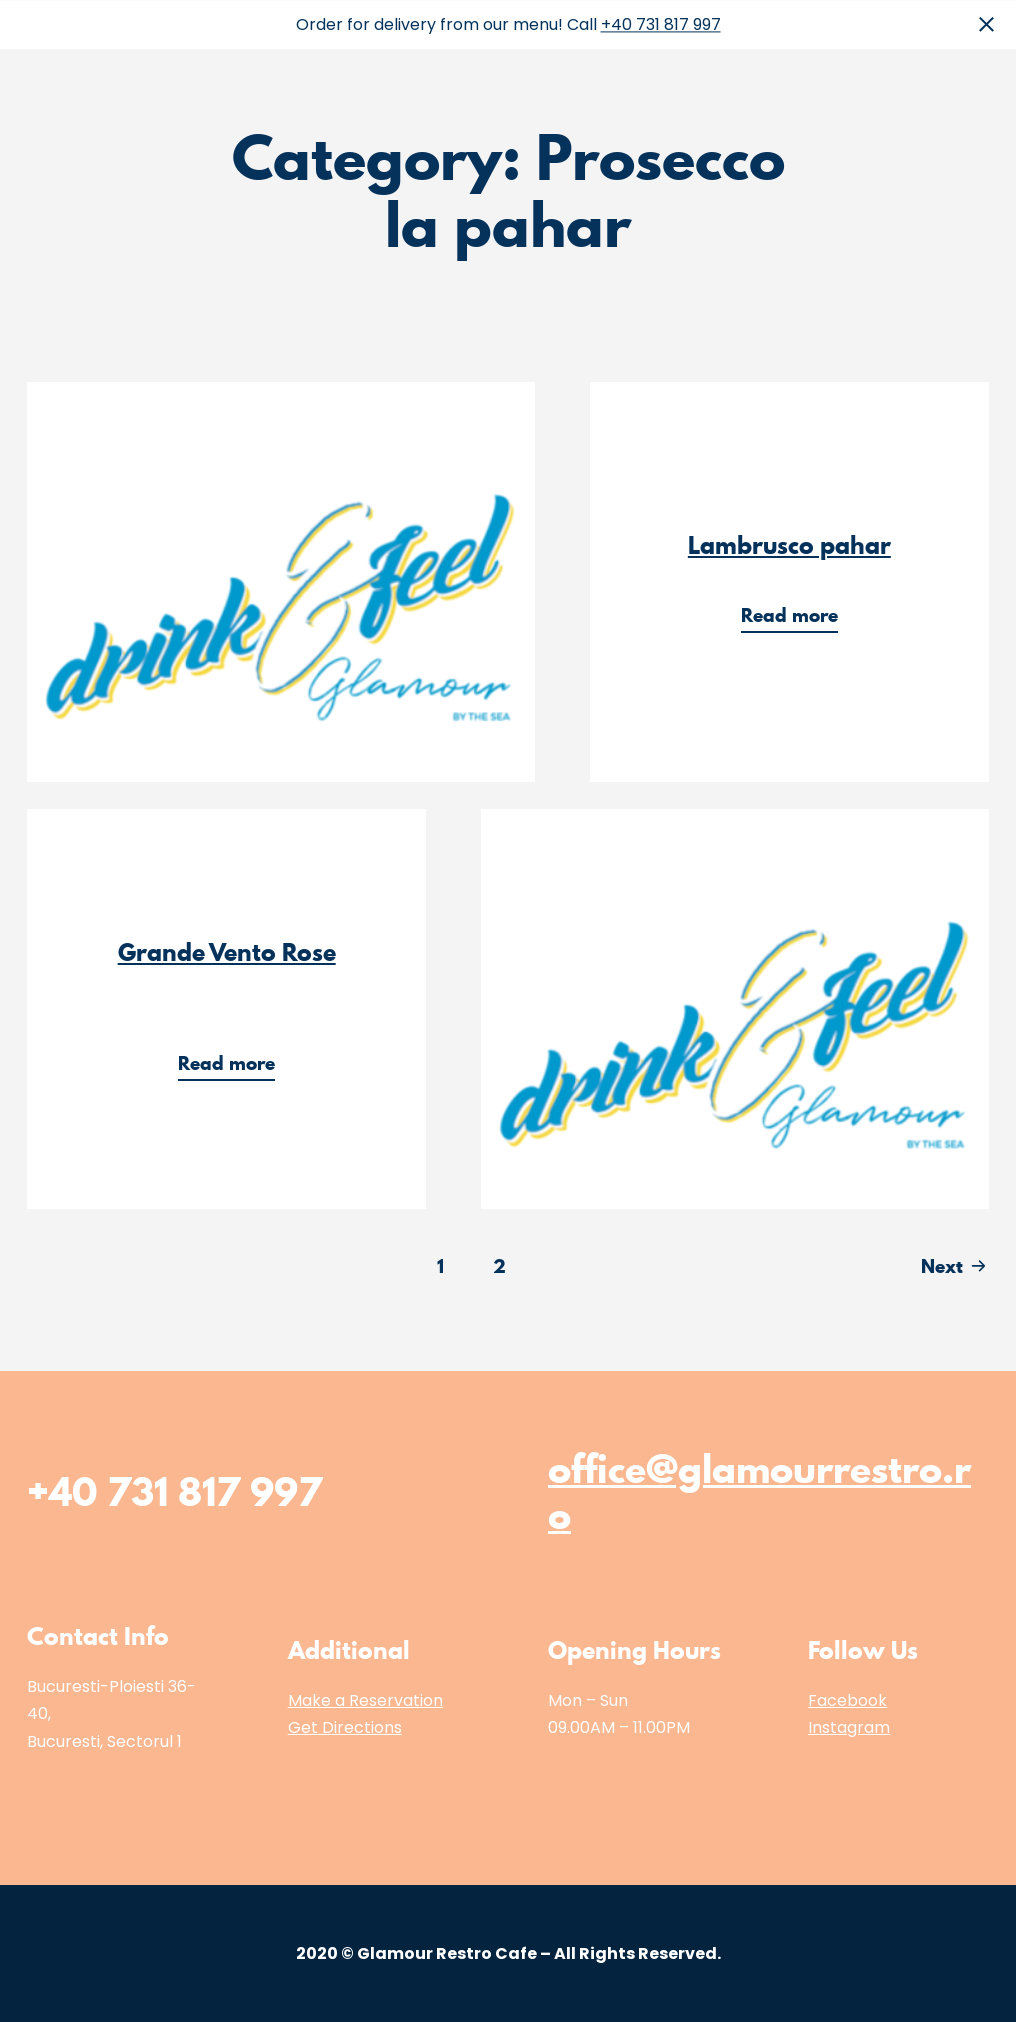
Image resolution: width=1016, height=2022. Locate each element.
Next (942, 1266)
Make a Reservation (365, 1700)
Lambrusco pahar (789, 545)
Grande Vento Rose (227, 952)
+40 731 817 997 (661, 24)
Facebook (847, 1700)
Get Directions (345, 1727)
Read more (797, 618)
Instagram (849, 1727)
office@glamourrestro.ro (759, 1492)
